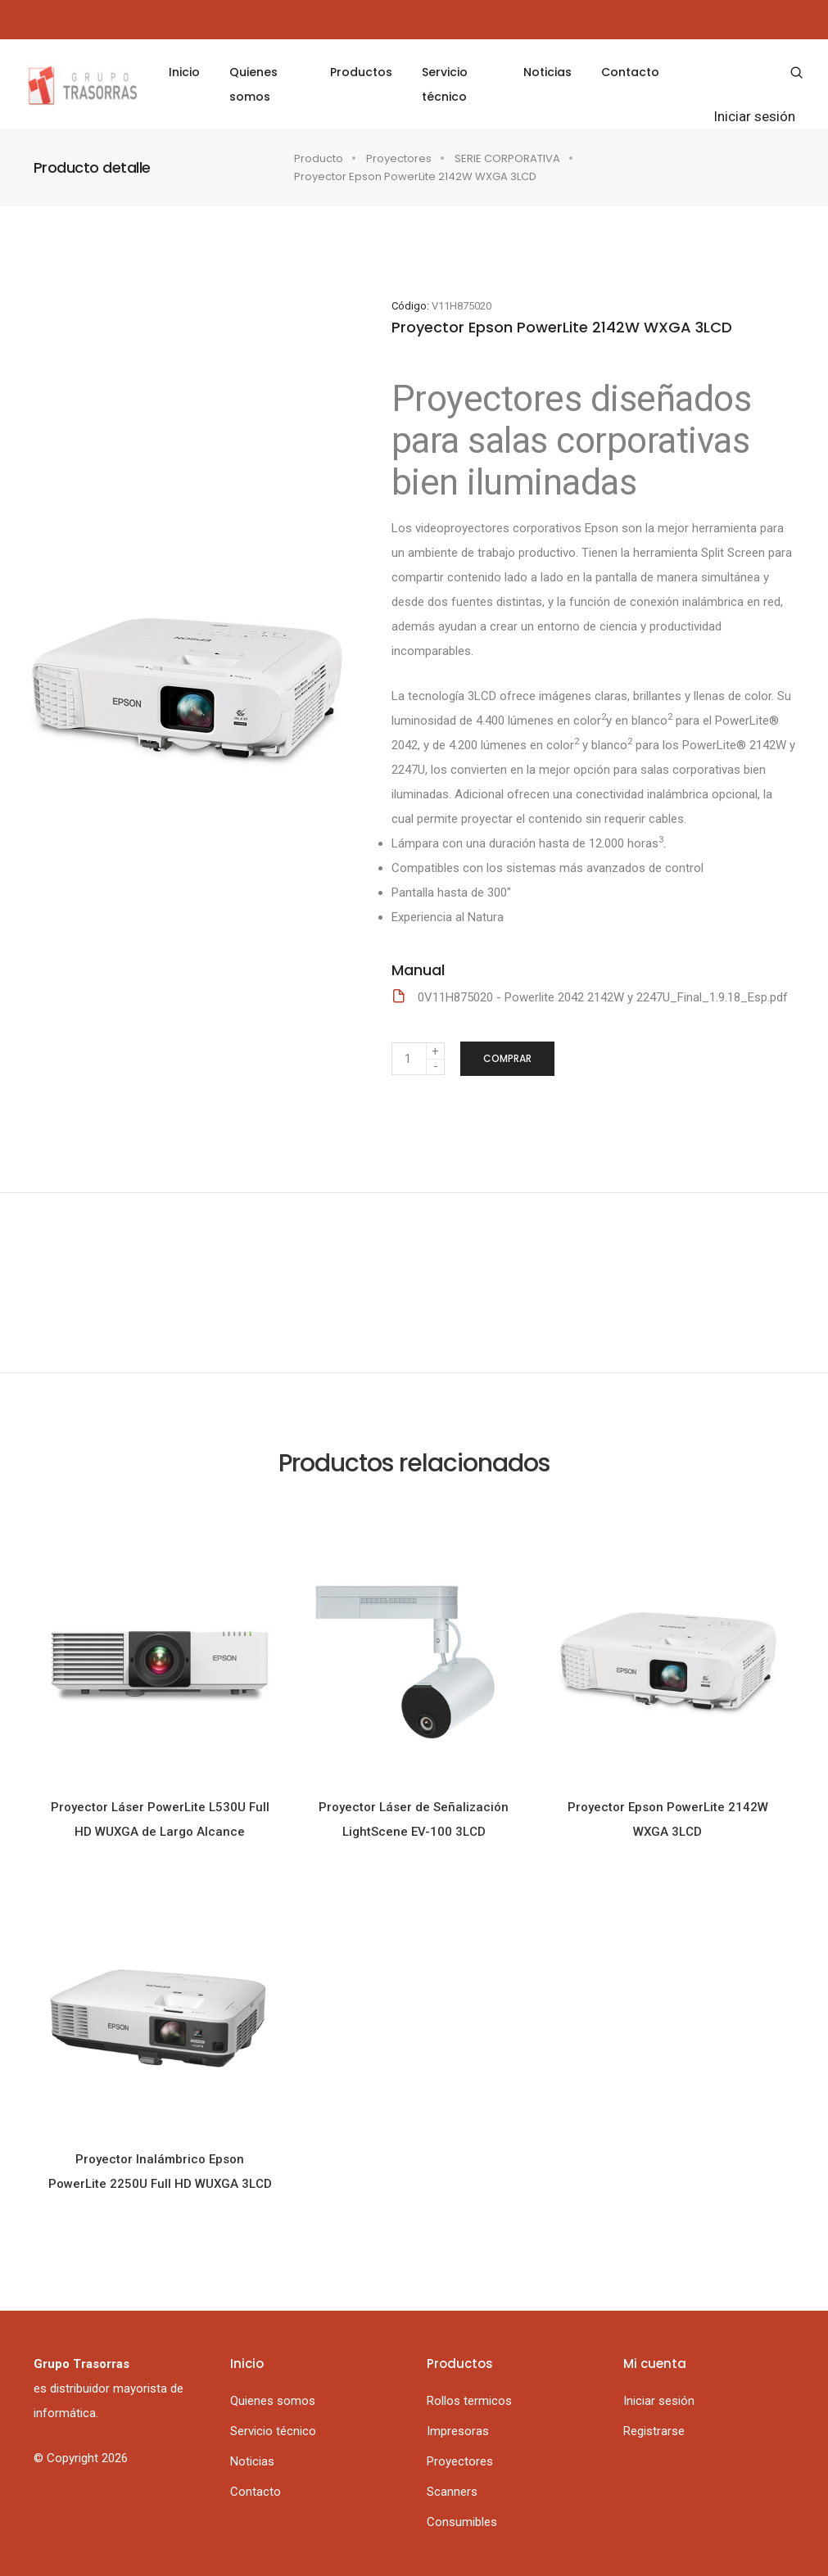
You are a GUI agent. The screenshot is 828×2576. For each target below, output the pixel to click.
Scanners (452, 2491)
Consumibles (462, 2522)
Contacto (619, 72)
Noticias (536, 72)
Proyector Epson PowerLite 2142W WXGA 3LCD (668, 1819)
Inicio (195, 72)
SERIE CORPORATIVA (507, 158)
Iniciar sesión (738, 116)
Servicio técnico (445, 84)
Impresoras (458, 2431)
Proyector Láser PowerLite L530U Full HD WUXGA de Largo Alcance (160, 1819)
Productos (361, 72)
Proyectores (399, 158)
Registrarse (654, 2431)
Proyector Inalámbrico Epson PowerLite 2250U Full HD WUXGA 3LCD (160, 2171)
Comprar (507, 1058)
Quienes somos (265, 84)
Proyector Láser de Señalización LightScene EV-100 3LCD (414, 1819)
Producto (318, 158)
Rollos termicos (469, 2400)
